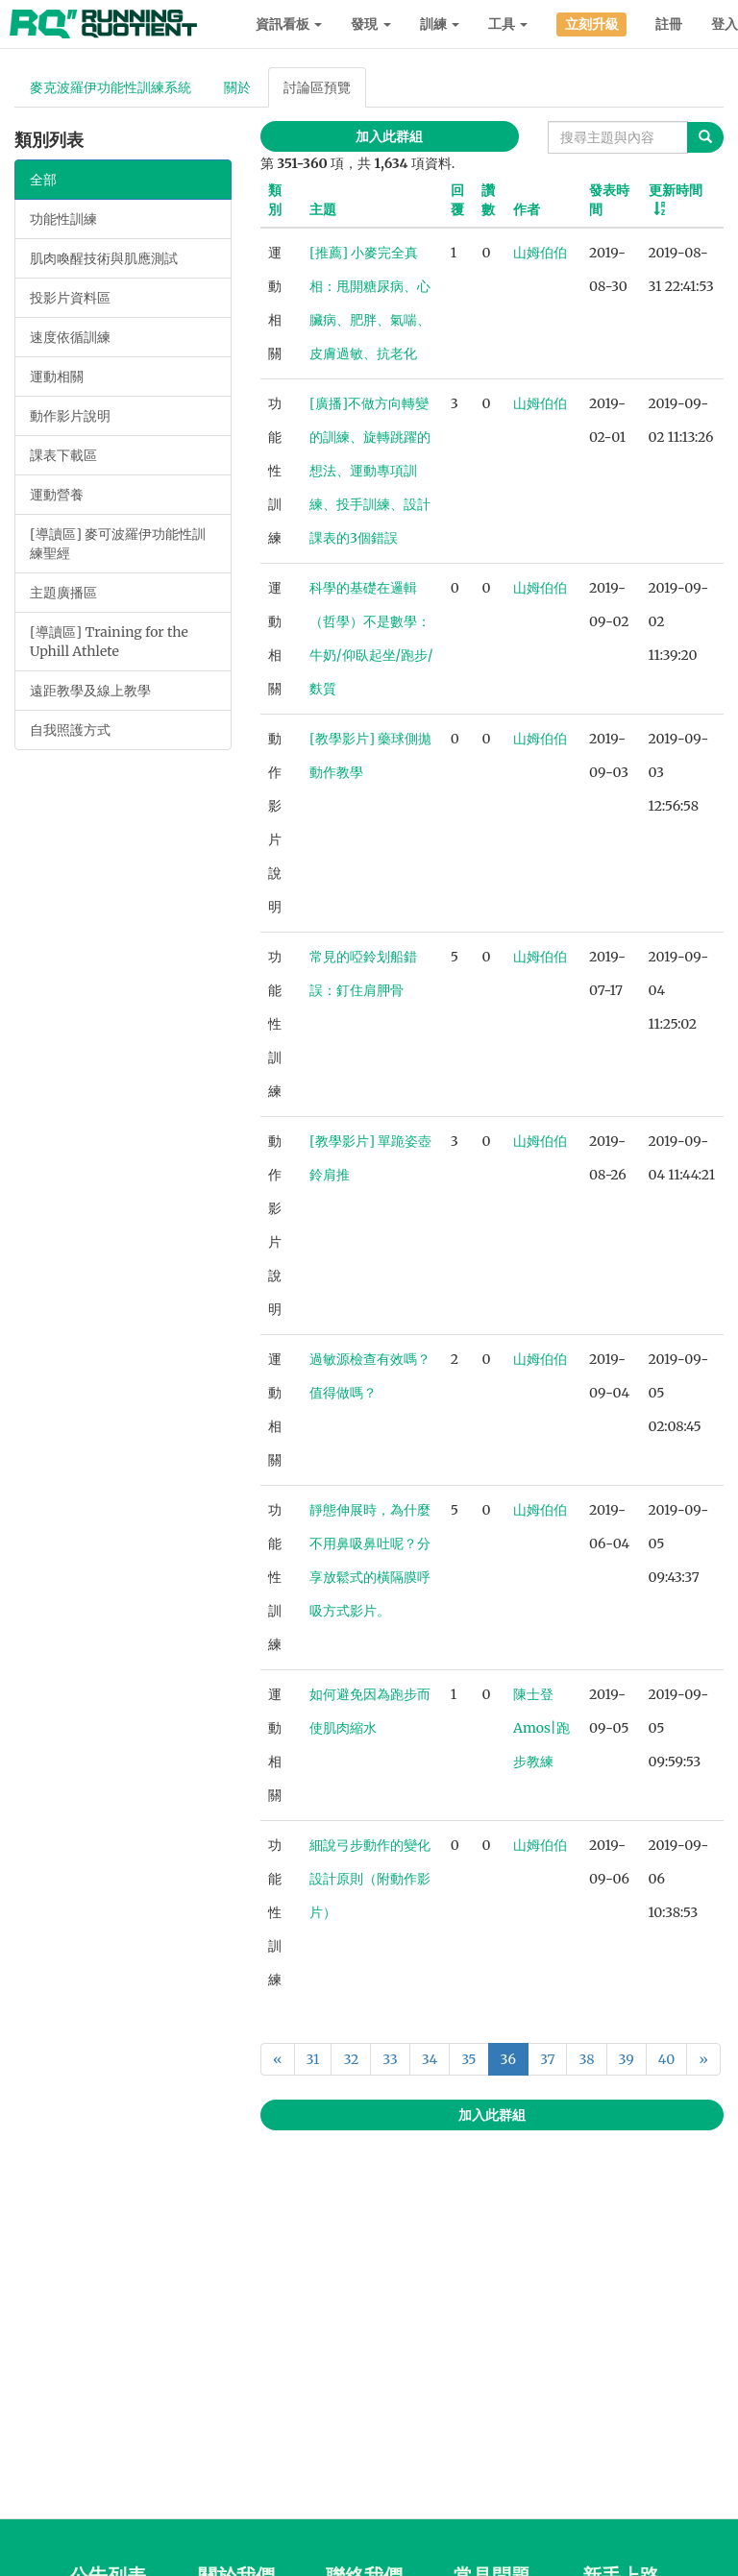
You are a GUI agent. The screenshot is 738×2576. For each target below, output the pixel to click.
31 (313, 2059)
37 (547, 2059)
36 (508, 2059)
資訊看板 (289, 24)
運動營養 (57, 494)
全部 (43, 179)
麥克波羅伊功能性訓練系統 (110, 87)
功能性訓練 (63, 219)
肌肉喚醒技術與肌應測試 (104, 258)
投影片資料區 (70, 297)
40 (666, 2059)
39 (626, 2059)
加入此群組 (389, 136)
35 (468, 2059)
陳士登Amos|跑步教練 (541, 1728)
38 (586, 2059)
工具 (508, 24)
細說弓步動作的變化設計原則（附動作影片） (369, 1878)
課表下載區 (63, 455)
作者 (526, 209)
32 (350, 2059)
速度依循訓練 (70, 337)
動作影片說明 (70, 416)
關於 (237, 87)
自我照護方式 (70, 730)
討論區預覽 (317, 87)
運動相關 (57, 376)
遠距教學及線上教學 (90, 690)
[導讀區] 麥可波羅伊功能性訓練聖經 (118, 543)
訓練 (439, 24)
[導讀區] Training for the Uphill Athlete (109, 641)
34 (429, 2059)
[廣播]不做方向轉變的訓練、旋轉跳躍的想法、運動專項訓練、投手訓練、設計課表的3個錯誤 (369, 471)
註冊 (668, 24)
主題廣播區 (63, 592)
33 (389, 2059)
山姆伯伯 (540, 252)
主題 (322, 209)
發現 (370, 24)
